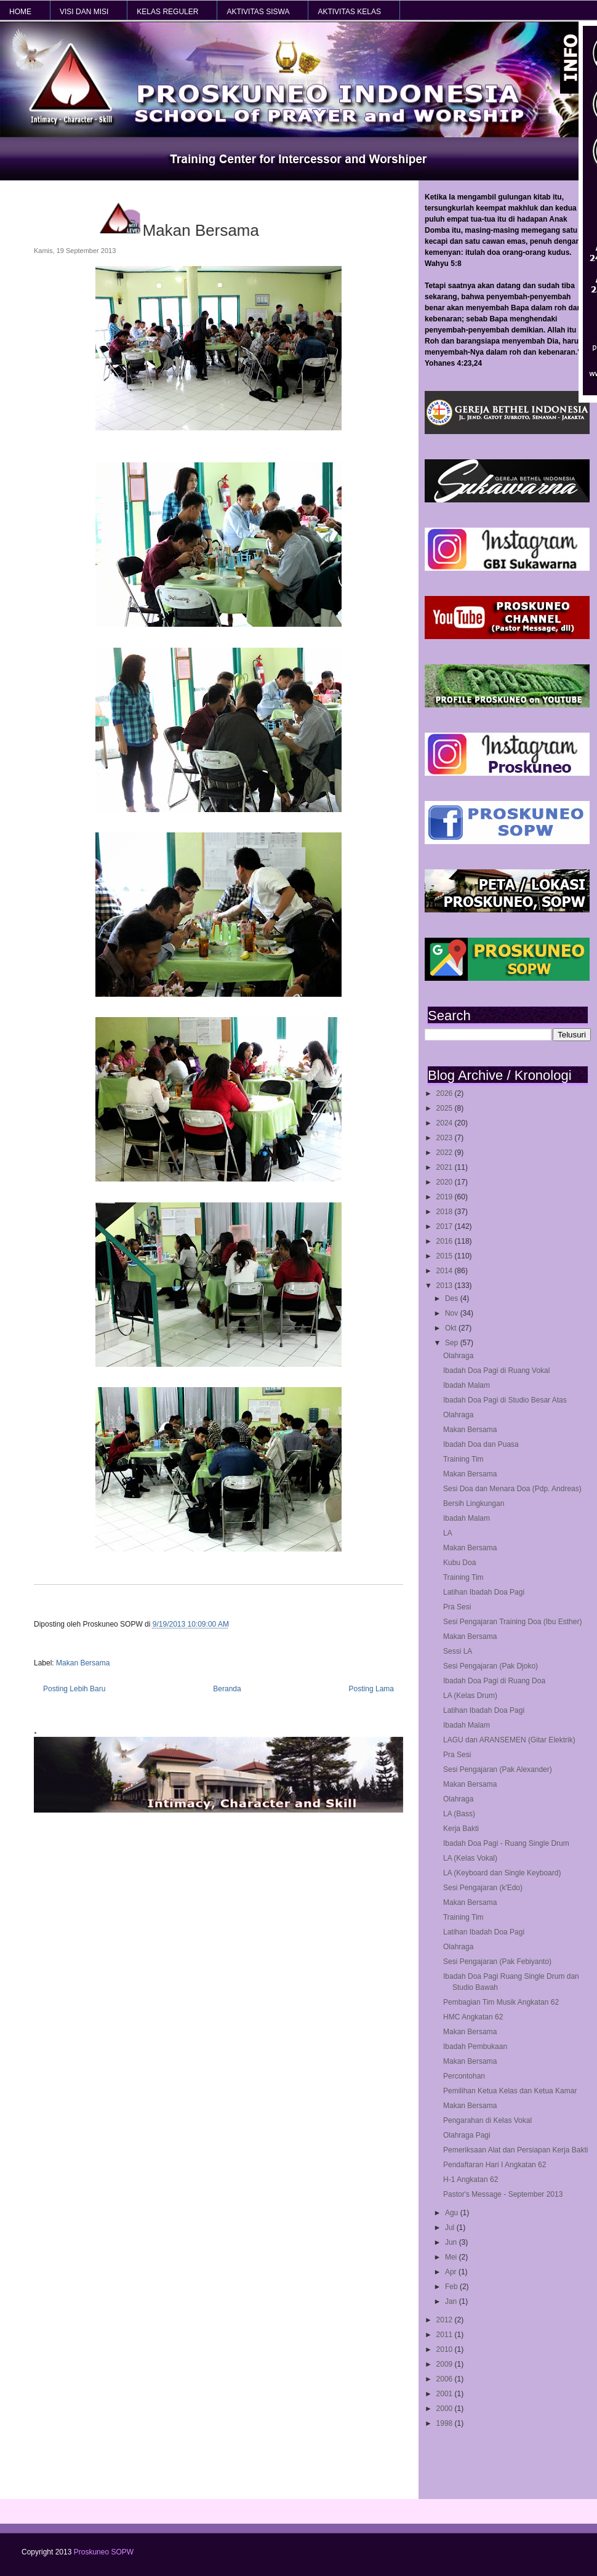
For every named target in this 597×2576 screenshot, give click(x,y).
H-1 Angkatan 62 (470, 2179)
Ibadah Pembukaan (475, 2046)
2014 (445, 1270)
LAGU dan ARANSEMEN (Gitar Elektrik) (509, 1740)
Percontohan (464, 2076)
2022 (445, 1152)
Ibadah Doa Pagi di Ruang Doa (494, 1680)
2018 (445, 1211)
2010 (445, 2349)
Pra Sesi (457, 1607)
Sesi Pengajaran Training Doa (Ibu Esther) (512, 1621)
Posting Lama (371, 1688)
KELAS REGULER (167, 11)
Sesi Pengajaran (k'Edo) (483, 1887)
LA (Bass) (459, 1813)
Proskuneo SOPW (104, 2552)
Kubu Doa (459, 1562)
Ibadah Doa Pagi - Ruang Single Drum (506, 1843)
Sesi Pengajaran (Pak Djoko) (490, 1666)
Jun (452, 2242)
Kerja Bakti (461, 1828)
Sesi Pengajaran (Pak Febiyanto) (497, 1961)
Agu (452, 2212)
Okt (452, 1328)
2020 (445, 1182)
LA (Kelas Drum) (470, 1695)
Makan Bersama (470, 1429)
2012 (445, 2320)
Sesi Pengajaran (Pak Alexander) (497, 1769)
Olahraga (458, 1355)
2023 (445, 1137)
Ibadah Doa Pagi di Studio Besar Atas (505, 1400)
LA (447, 1533)
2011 (445, 2334)
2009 (445, 2364)
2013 (445, 1285)
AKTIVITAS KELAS (349, 11)
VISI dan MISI (84, 11)
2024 (445, 1123)
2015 (445, 1256)
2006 (445, 2379)
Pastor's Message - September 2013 (503, 2194)
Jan (452, 2301)
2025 (445, 1108)
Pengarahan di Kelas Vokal (487, 2120)
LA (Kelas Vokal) (470, 1858)
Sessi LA (457, 1651)
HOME (20, 11)
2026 (445, 1093)
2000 (445, 2408)
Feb (452, 2286)
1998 (445, 2423)
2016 (445, 1241)
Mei (452, 2257)
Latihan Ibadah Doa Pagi (483, 1592)
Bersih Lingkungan (473, 1503)
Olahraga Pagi (467, 2135)
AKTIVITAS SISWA (257, 11)
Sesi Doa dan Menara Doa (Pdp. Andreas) (512, 1488)
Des (452, 1298)
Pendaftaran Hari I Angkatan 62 (494, 2164)
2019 (445, 1197)
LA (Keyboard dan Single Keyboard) (502, 1873)
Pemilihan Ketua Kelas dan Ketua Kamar (510, 2091)
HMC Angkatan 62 (473, 2017)
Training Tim (463, 1459)
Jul (451, 2227)
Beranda (227, 1688)
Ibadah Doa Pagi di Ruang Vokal (496, 1370)
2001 (445, 2393)
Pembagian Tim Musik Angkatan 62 (501, 2002)
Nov (452, 1313)
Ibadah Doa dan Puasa (481, 1444)
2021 (445, 1167)
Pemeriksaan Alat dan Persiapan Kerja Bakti (515, 2150)
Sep (452, 1342)
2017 (445, 1226)
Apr (452, 2272)
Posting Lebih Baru (74, 1688)
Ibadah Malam (466, 1385)
